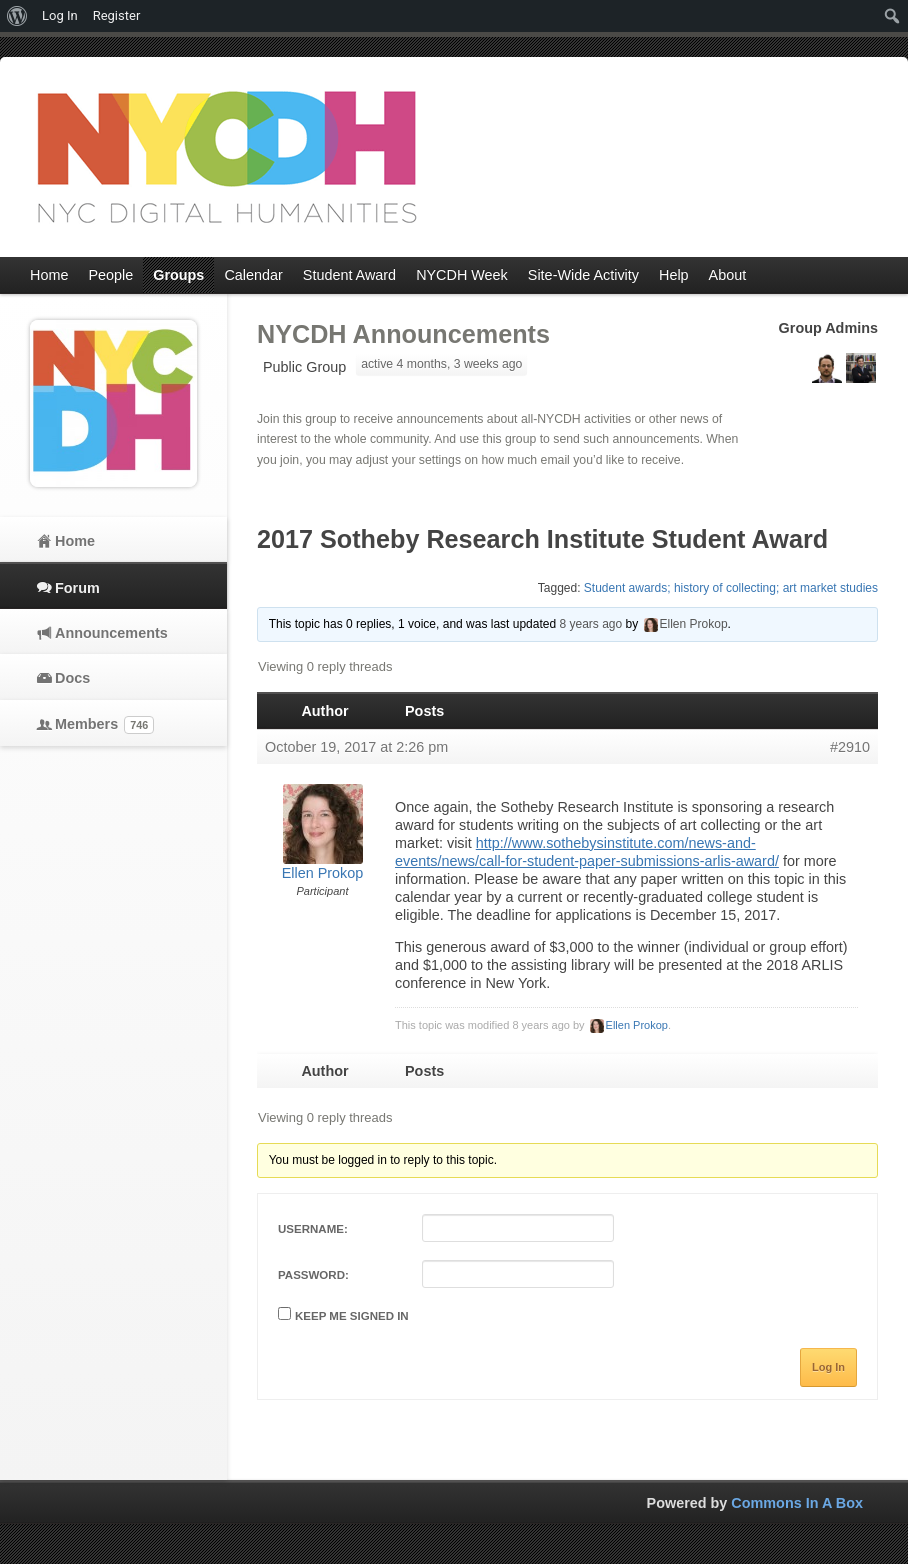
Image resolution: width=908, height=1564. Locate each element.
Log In (828, 1367)
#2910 (850, 747)
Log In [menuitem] (60, 15)
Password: (313, 1275)
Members (104, 725)
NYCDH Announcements (403, 334)
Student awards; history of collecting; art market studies (731, 588)
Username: (313, 1229)
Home (75, 541)
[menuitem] (17, 16)
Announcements (111, 633)
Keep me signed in (352, 1316)
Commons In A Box (797, 1503)
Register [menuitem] (117, 15)
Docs (72, 678)
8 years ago (590, 624)
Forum (77, 588)
